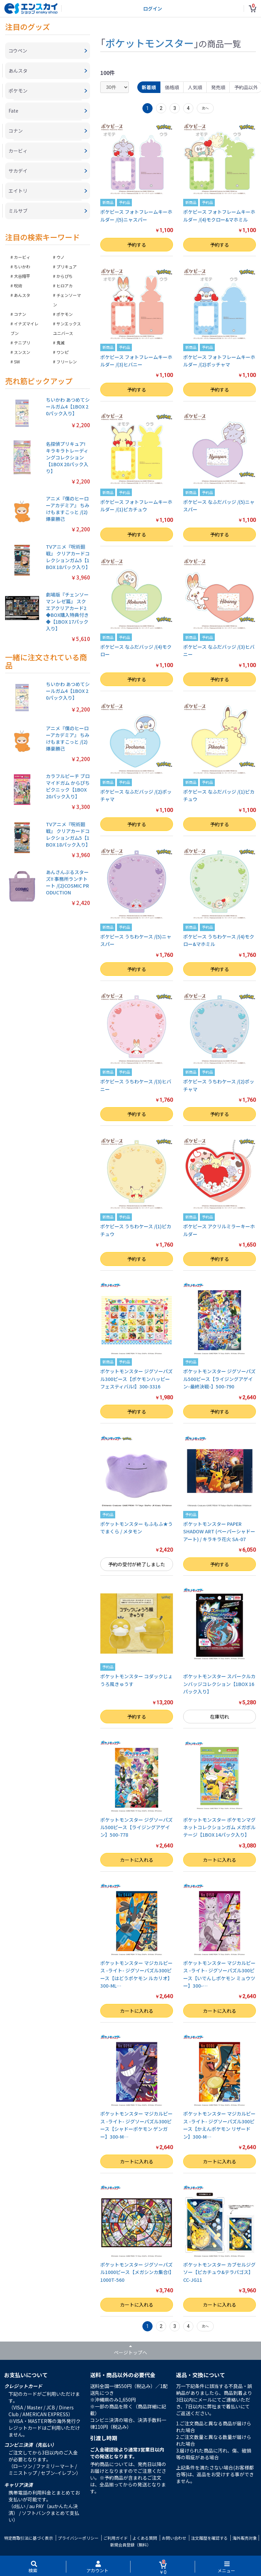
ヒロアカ (64, 285)
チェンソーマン (67, 299)
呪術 (18, 285)
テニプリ (22, 342)
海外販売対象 (244, 2538)
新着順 (149, 87)
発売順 (218, 87)
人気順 (195, 87)
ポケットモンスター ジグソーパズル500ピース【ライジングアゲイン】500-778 (136, 1827)
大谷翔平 (22, 276)
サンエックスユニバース (67, 328)
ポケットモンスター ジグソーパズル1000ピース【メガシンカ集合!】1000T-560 (136, 2272)
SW (17, 361)
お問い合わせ (174, 2538)
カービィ (22, 257)
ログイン (152, 8)
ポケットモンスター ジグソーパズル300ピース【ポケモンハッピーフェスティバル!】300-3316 (136, 1379)
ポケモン (64, 314)
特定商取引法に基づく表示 (28, 2538)
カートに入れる (136, 1859)
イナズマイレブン (24, 328)
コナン (20, 314)
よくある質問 (145, 2538)
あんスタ (22, 295)
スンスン (22, 352)
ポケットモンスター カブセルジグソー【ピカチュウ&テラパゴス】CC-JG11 (219, 2272)
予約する (136, 244)
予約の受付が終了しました (136, 1564)
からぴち (64, 276)
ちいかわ (22, 266)
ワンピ (62, 352)
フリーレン (66, 361)
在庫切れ (219, 1716)
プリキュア (66, 266)
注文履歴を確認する (209, 2538)
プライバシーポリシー (78, 2538)
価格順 (172, 87)
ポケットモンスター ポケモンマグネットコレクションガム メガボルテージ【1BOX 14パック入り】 (219, 1827)
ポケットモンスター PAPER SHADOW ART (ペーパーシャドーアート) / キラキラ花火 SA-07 (219, 1531)
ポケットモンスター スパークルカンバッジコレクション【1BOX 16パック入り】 (219, 1684)
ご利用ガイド (115, 2538)
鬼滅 (60, 342)
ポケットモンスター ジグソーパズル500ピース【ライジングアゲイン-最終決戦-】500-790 (219, 1379)
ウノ (60, 257)
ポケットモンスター (149, 43)
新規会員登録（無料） (130, 2544)
